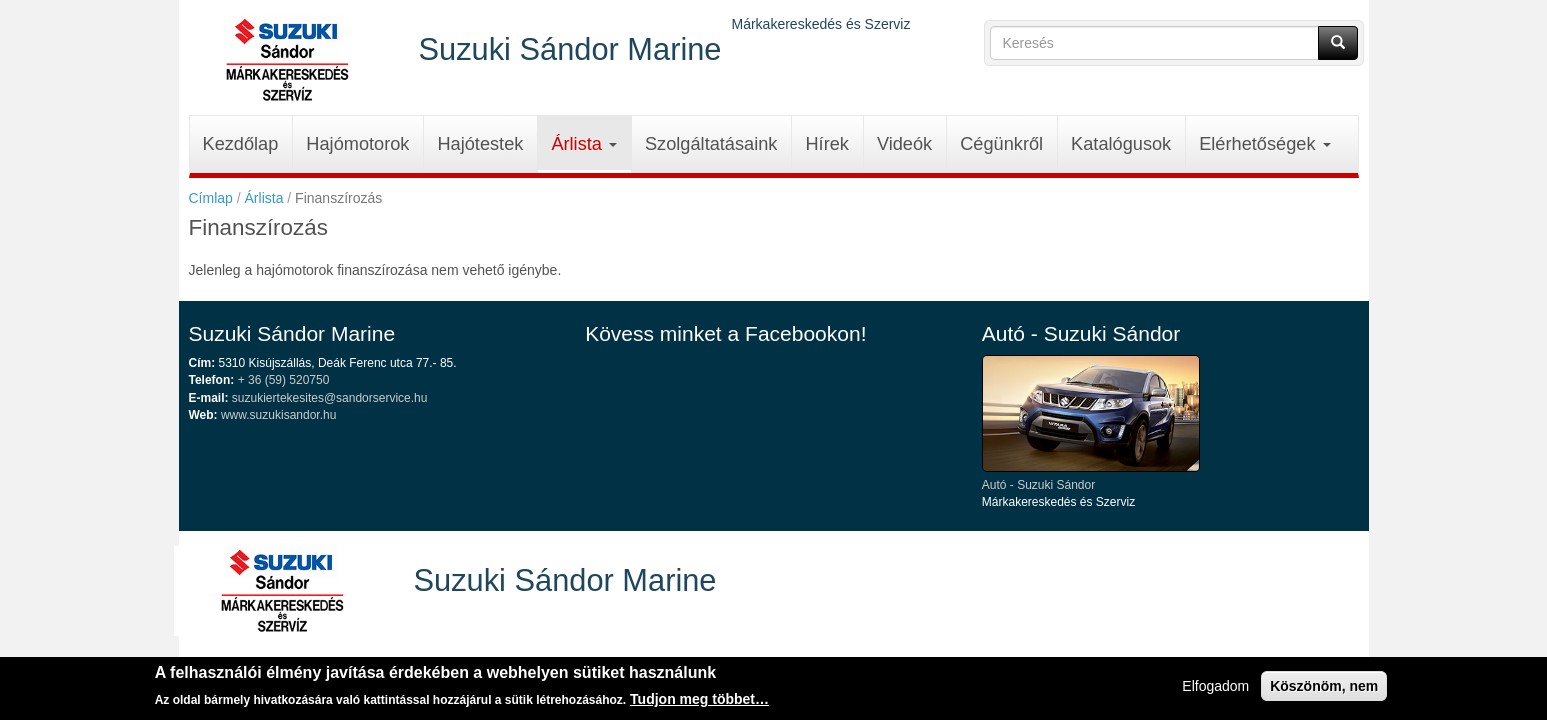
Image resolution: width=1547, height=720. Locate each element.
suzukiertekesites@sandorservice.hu (330, 398)
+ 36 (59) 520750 (284, 380)
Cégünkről (1001, 144)
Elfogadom (1215, 690)
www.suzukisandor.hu (278, 415)
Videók (904, 144)
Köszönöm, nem (1324, 690)
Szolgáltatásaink (711, 144)
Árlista (584, 144)
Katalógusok (1121, 144)
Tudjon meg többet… (699, 703)
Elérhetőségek (1264, 144)
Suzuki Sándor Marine (570, 48)
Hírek (826, 144)
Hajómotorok (357, 144)
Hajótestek (480, 144)
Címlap (211, 198)
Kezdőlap (241, 144)
